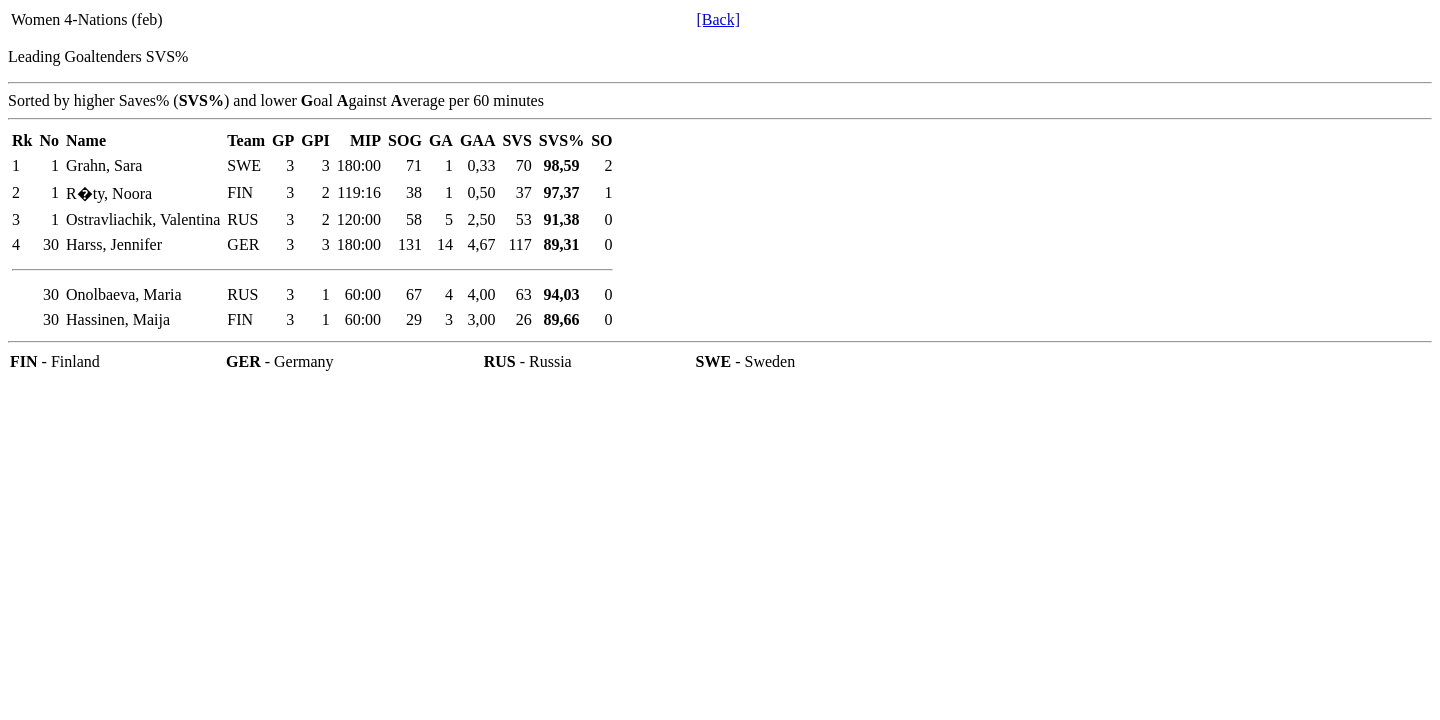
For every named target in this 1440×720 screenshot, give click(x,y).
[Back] (718, 19)
